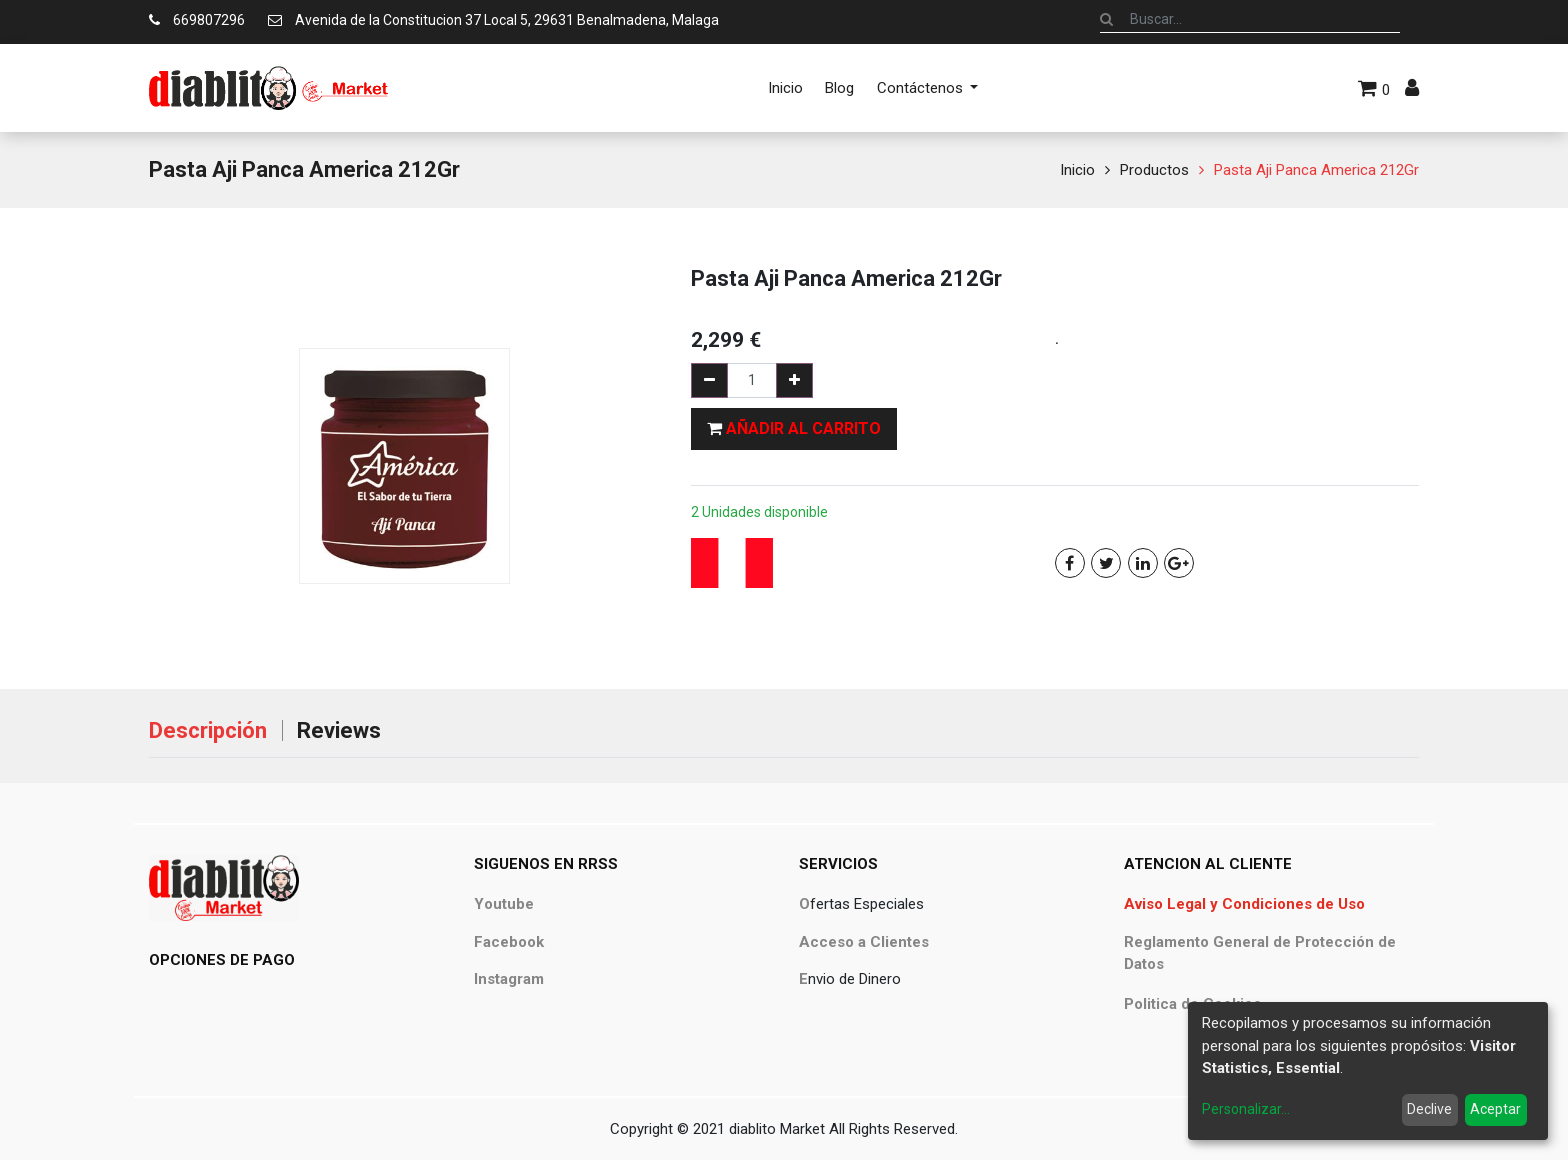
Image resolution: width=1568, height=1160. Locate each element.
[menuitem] (785, 88)
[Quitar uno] (709, 380)
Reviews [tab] (339, 730)
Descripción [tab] (208, 730)
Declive (1429, 1109)
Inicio (1077, 170)
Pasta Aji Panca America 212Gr (1316, 170)
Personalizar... (1246, 1109)
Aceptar (1495, 1109)
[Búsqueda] (1106, 19)
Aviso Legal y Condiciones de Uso (1244, 904)
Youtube (504, 904)
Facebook (509, 942)
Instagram (509, 979)
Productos (1154, 170)
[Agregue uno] (794, 380)
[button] (794, 429)
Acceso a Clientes (864, 942)
